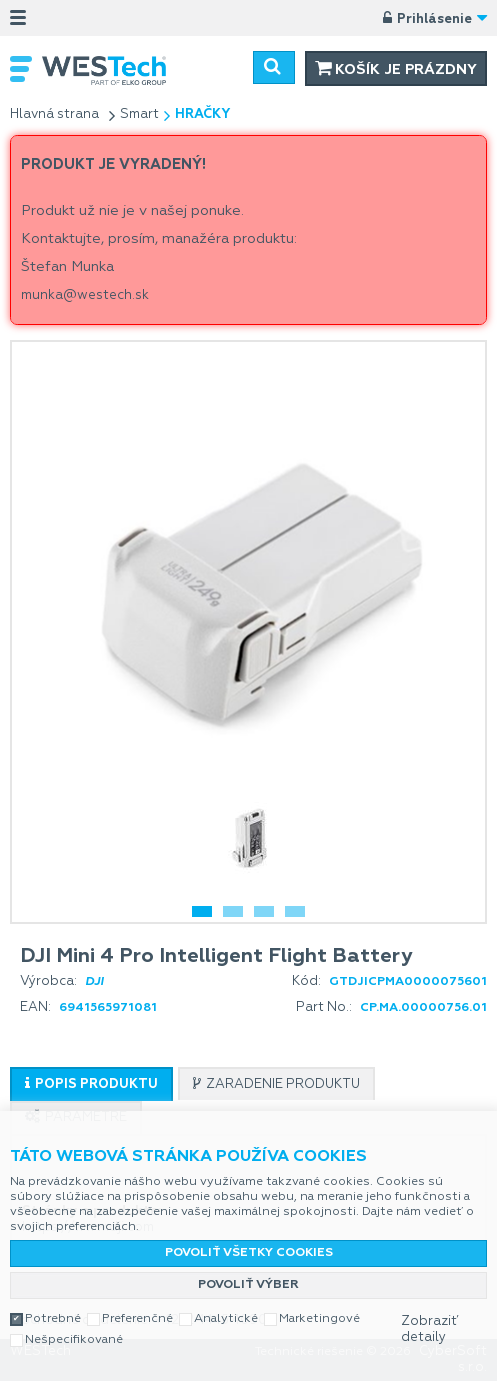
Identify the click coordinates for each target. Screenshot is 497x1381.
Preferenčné (137, 1319)
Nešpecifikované (74, 1340)
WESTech (114, 70)
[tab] (91, 1084)
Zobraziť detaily (429, 1329)
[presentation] (91, 1084)
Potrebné (53, 1319)
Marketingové (319, 1319)
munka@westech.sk (85, 295)
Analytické (226, 1319)
